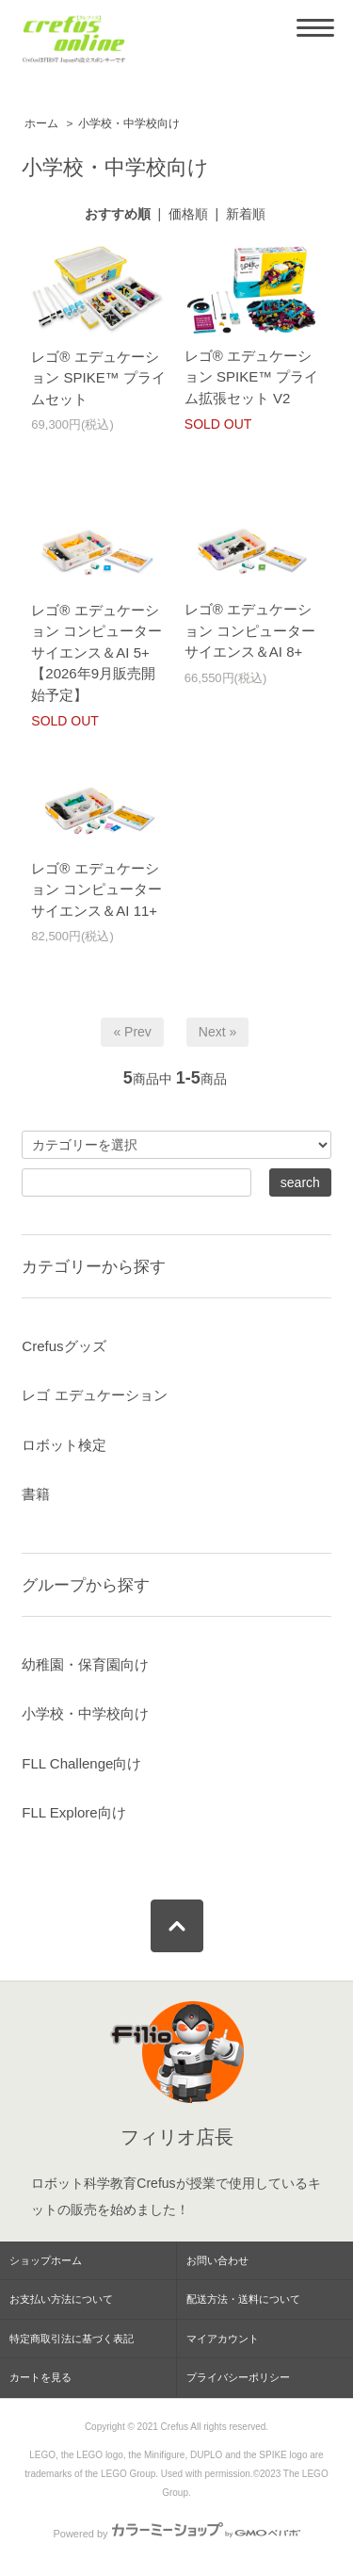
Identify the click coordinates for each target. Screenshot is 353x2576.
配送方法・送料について (243, 2299)
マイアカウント (222, 2338)
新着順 (245, 213)
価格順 (188, 213)
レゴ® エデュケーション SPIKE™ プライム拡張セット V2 (252, 377)
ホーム (41, 123)
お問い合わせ (217, 2260)
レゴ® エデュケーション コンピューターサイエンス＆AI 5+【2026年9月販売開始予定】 (96, 652)
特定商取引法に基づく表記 (71, 2338)
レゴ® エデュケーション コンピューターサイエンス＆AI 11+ (96, 889)
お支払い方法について (61, 2299)
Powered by (176, 2533)
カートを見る (40, 2377)
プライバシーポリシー (238, 2377)
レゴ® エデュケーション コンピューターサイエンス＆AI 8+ (250, 630)
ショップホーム (45, 2260)
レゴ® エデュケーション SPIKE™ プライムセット (98, 378)
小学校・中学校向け (129, 123)
